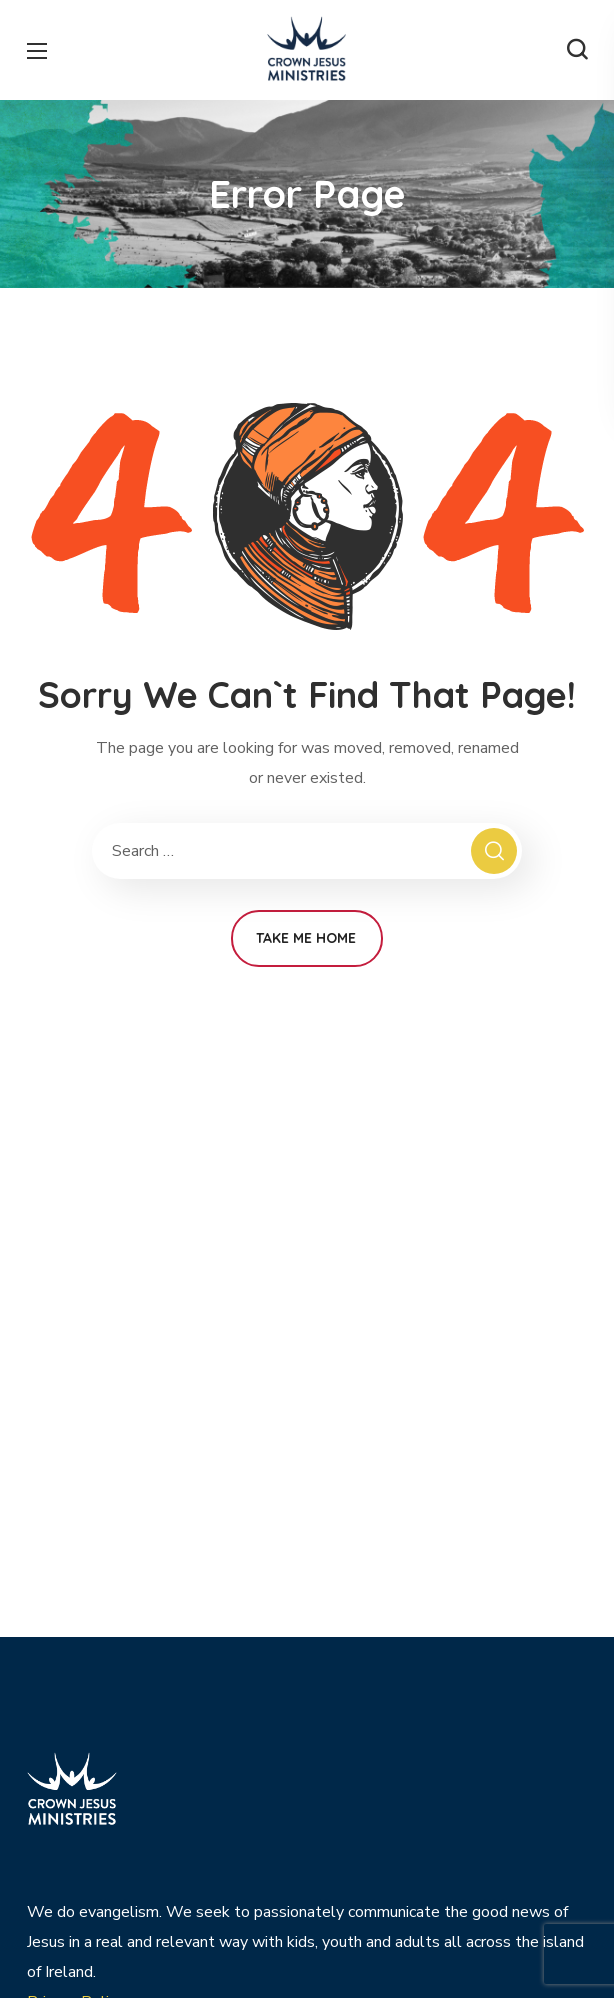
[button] (577, 50)
